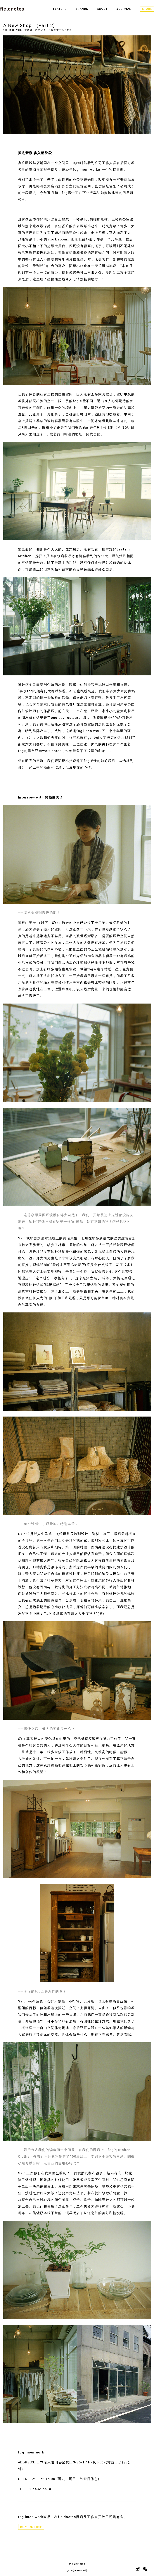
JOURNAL (123, 9)
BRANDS (81, 9)
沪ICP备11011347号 (77, 2570)
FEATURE (60, 9)
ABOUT (102, 9)
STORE (147, 9)
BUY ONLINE (31, 2527)
